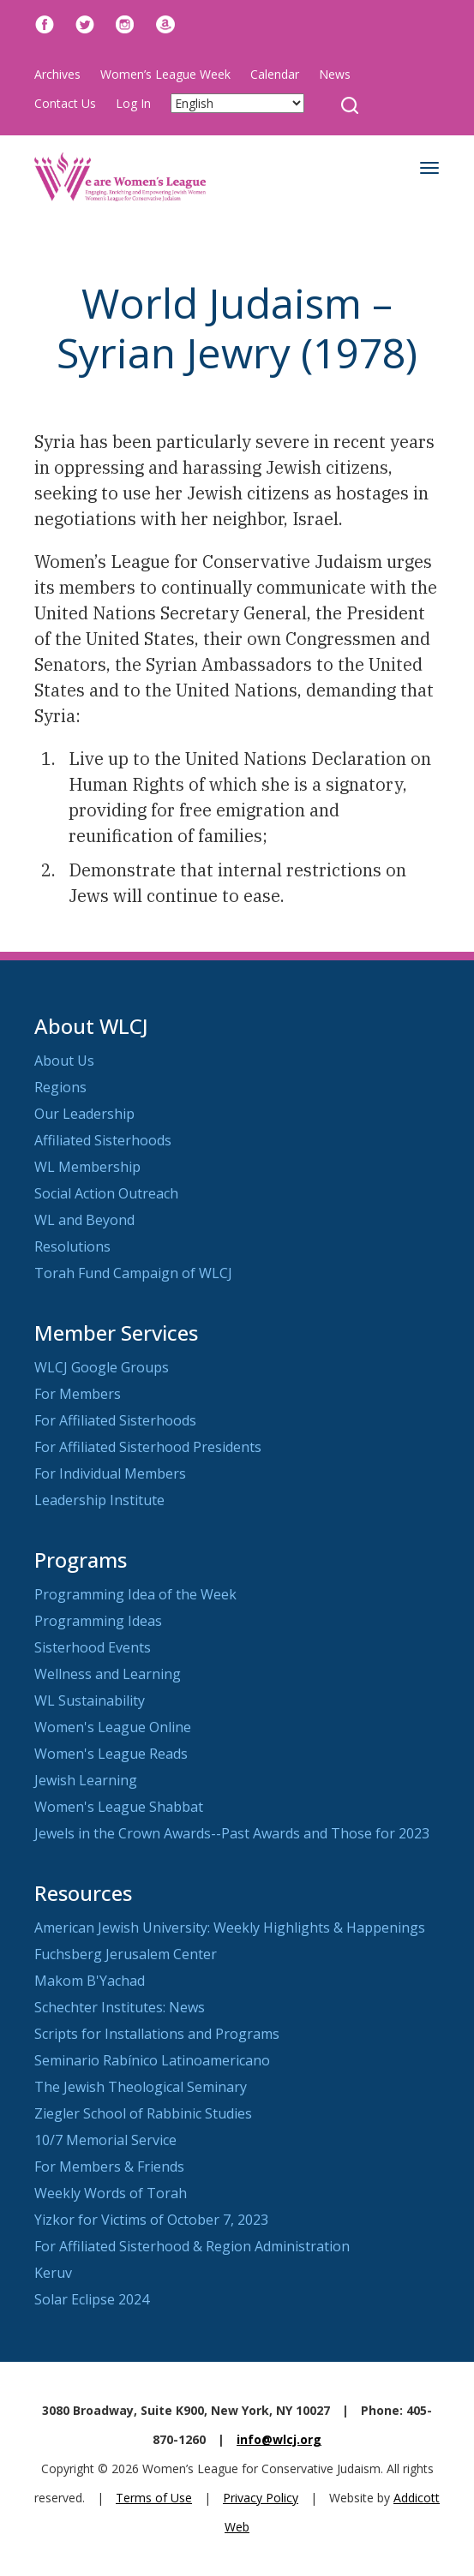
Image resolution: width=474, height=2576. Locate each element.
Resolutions (72, 1246)
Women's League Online (112, 1727)
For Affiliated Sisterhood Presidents (147, 1446)
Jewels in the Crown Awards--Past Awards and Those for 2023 (231, 1833)
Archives (57, 74)
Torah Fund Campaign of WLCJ (133, 1273)
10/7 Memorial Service (105, 2140)
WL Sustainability (89, 1700)
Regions (60, 1087)
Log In (133, 103)
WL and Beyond (84, 1219)
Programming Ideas (98, 1620)
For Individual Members (110, 1473)
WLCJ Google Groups (101, 1367)
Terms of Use (154, 2497)
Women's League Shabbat (118, 1806)
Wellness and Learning (107, 1674)
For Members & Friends (109, 2166)
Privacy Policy (260, 2497)
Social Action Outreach (106, 1193)
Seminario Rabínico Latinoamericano (152, 2060)
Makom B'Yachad (89, 1980)
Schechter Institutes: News (119, 2007)
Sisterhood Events (92, 1647)
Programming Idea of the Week (135, 1594)
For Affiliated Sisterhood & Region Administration (192, 2246)
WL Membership (87, 1166)
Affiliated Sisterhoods (102, 1140)
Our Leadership (84, 1113)
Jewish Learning (85, 1780)
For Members (77, 1393)
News (335, 74)
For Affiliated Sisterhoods (115, 1420)
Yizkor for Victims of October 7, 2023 (151, 2219)
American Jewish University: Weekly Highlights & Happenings (229, 1927)
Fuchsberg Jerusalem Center (125, 1954)
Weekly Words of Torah (110, 2193)
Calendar (274, 74)
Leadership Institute (99, 1500)
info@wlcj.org (279, 2439)
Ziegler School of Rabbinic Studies (143, 2113)
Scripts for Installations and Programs (156, 2033)
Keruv (53, 2272)
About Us (64, 1060)
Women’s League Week (165, 74)
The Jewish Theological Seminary (140, 2086)
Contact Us (65, 103)
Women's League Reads (111, 1753)
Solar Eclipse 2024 (91, 2299)
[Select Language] (237, 103)
